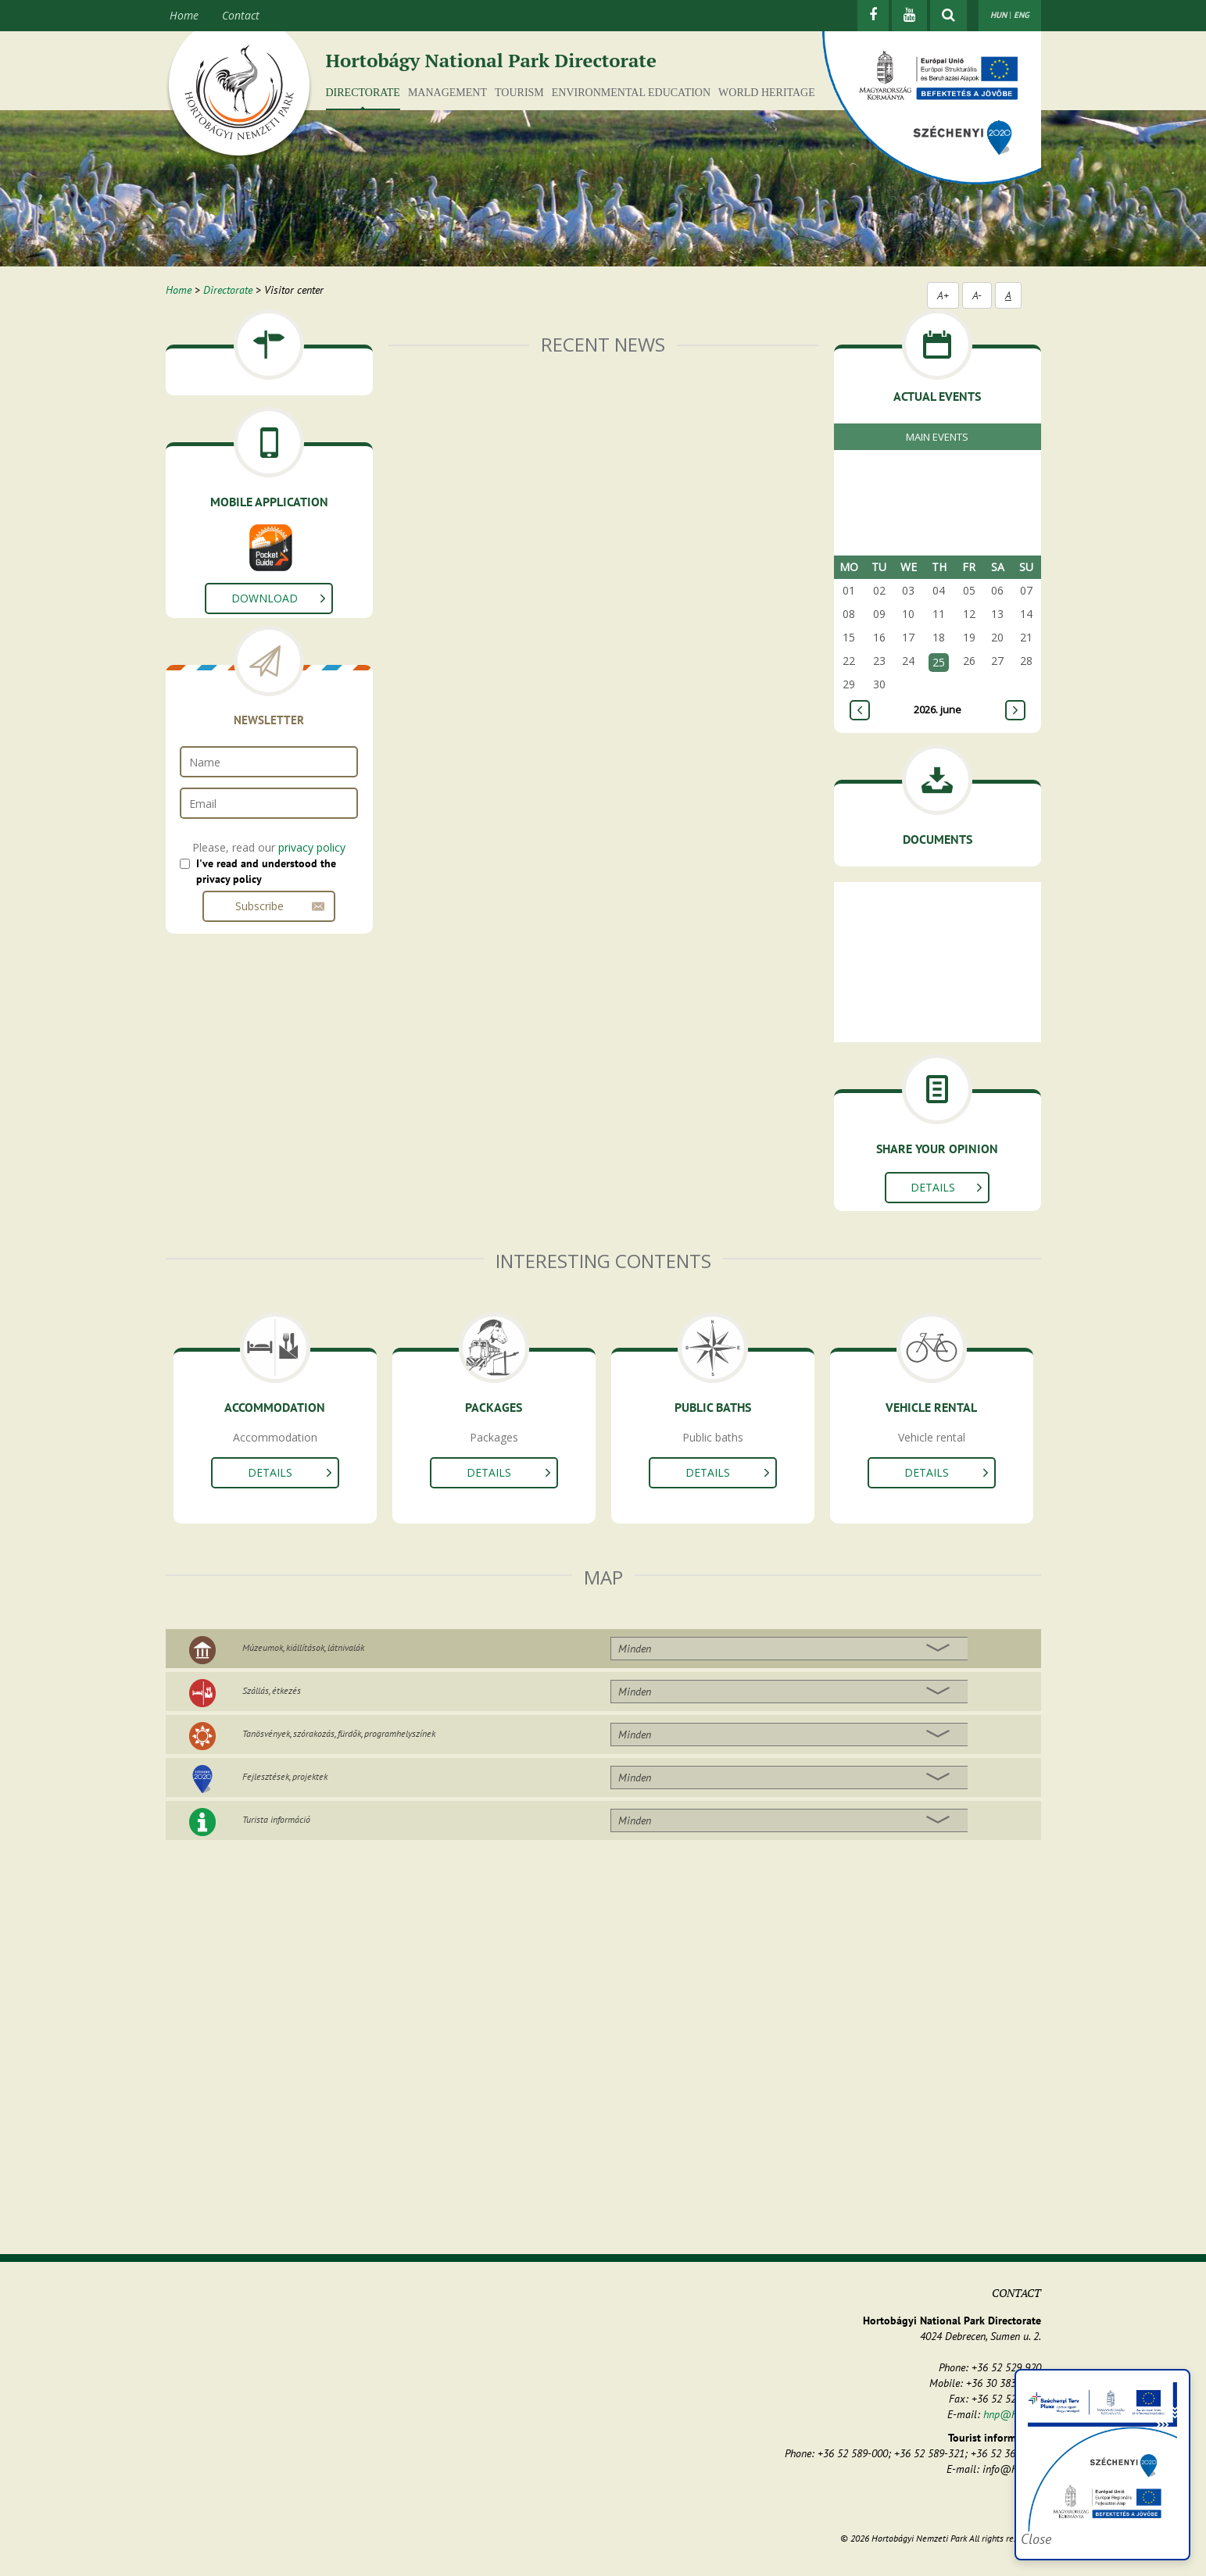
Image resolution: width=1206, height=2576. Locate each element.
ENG (1021, 14)
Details (933, 1187)
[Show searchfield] (948, 16)
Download (264, 598)
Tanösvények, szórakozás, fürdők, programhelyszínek (338, 1733)
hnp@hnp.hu (1012, 2414)
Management (447, 92)
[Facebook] (873, 16)
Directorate (363, 92)
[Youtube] (909, 16)
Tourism (519, 92)
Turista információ (276, 1819)
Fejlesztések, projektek (284, 1776)
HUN (998, 14)
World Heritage (766, 92)
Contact (240, 15)
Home (184, 15)
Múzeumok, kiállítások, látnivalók (303, 1647)
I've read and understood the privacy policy (266, 871)
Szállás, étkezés (271, 1690)
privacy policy (311, 847)
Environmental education (631, 92)
